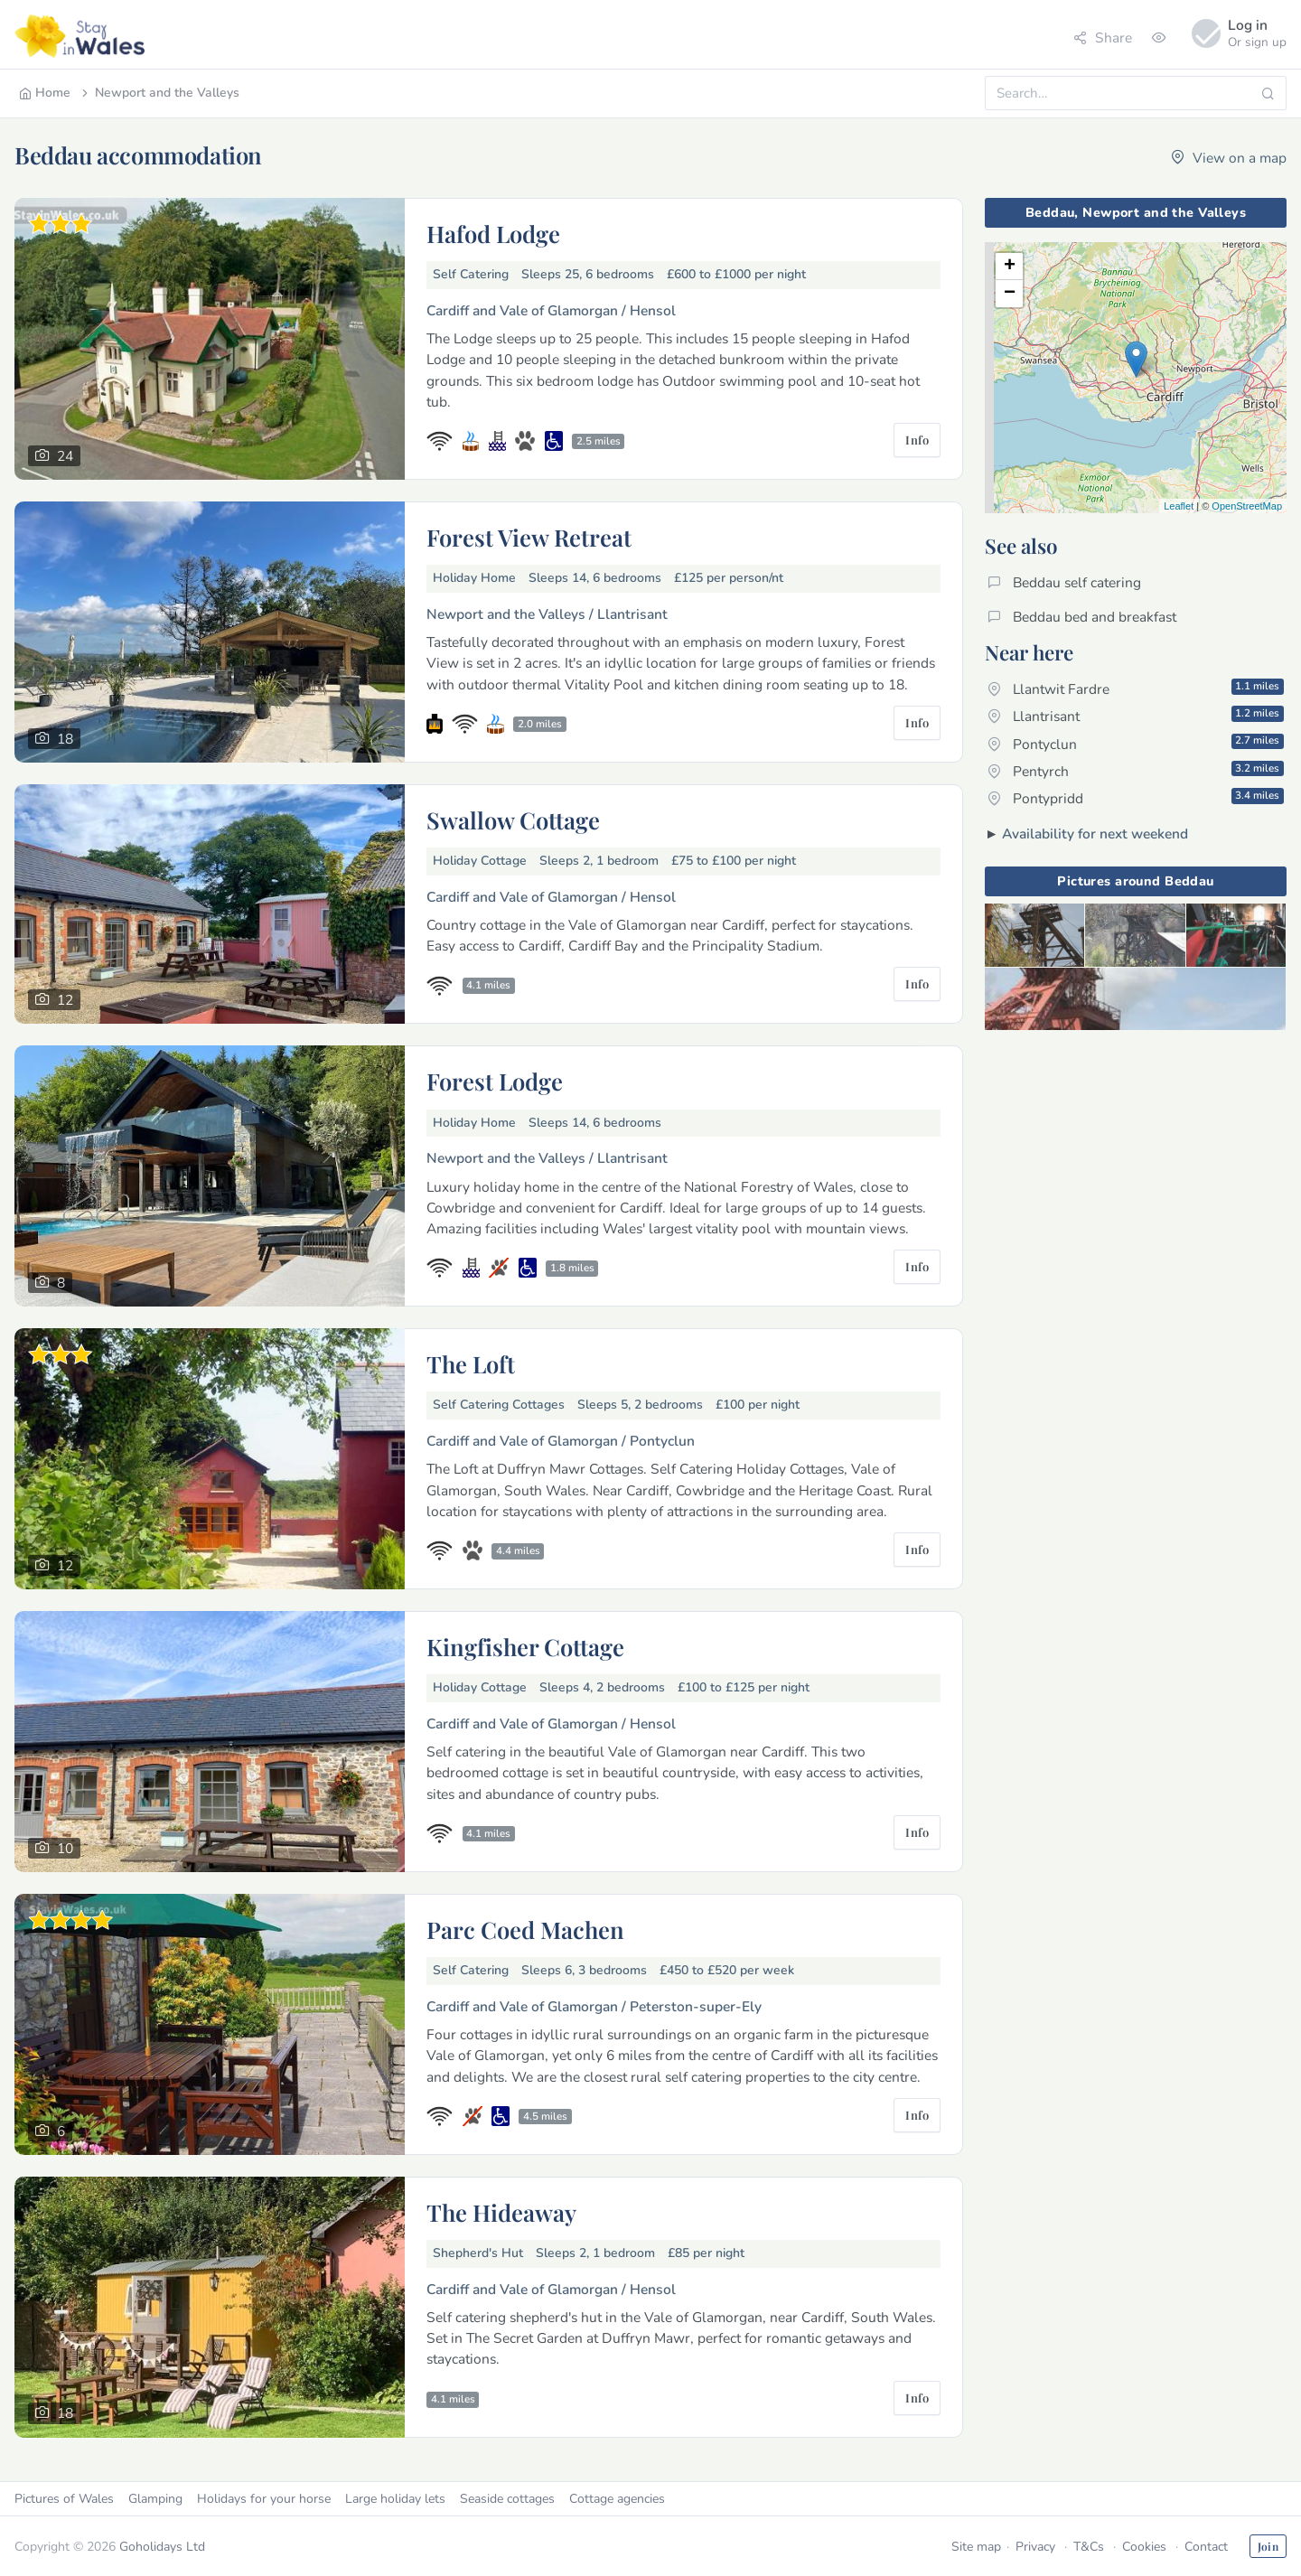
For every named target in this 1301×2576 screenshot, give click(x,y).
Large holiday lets (395, 2498)
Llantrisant (1135, 716)
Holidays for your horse (264, 2498)
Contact (1206, 2546)
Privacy (1035, 2546)
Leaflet (1178, 506)
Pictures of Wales (64, 2498)
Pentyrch (1135, 771)
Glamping (155, 2498)
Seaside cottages (507, 2498)
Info (917, 439)
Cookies (1144, 2546)
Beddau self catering (1064, 582)
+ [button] (1010, 266)
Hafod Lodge (493, 233)
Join (1268, 2546)
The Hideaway (501, 2212)
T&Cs (1088, 2546)
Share (1102, 37)
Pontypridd (1135, 798)
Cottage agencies (617, 2498)
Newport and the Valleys (159, 92)
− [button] (1010, 293)
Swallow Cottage (513, 819)
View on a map (1229, 157)
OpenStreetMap (1247, 506)
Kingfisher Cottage (525, 1646)
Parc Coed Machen (525, 1929)
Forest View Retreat (529, 536)
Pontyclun (1135, 743)
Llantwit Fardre (1135, 688)
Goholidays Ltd (162, 2546)
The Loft (470, 1363)
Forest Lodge (494, 1080)
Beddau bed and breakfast (1081, 616)
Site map (976, 2546)
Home (44, 92)
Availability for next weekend (1095, 833)
